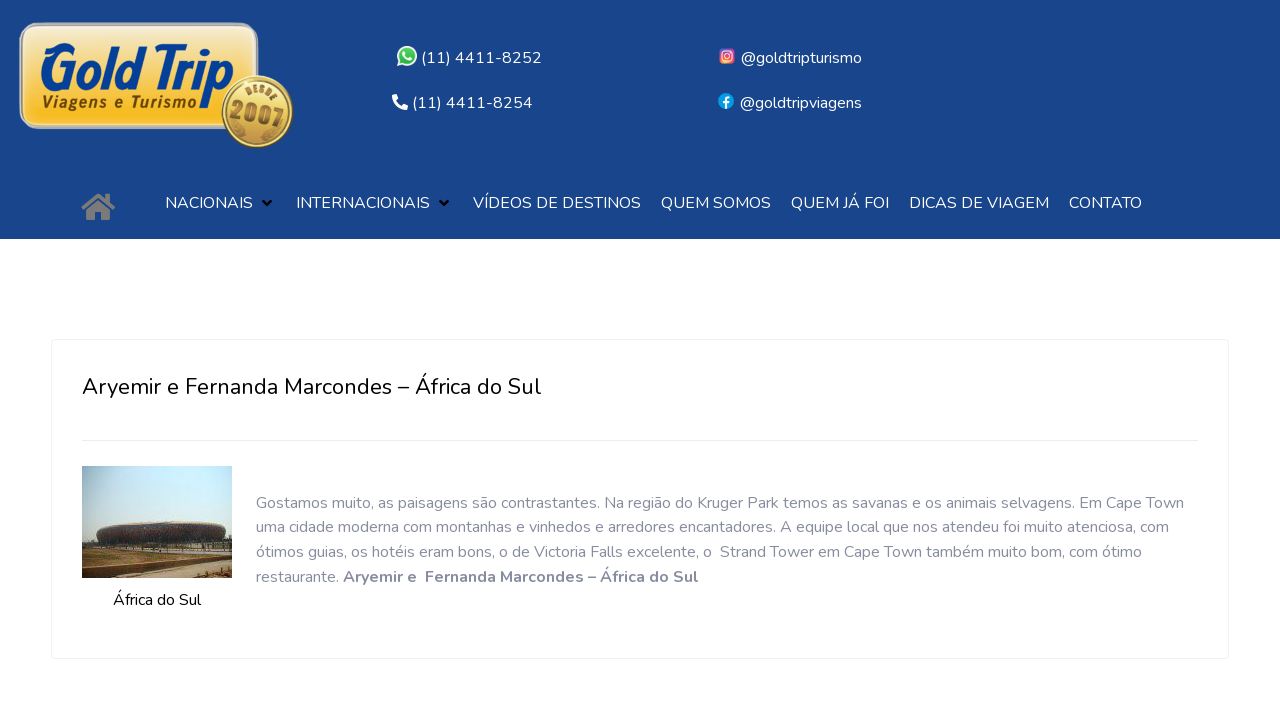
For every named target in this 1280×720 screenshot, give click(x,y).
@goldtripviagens (789, 103)
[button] (220, 203)
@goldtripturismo (789, 58)
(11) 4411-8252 (469, 58)
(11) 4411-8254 (472, 103)
